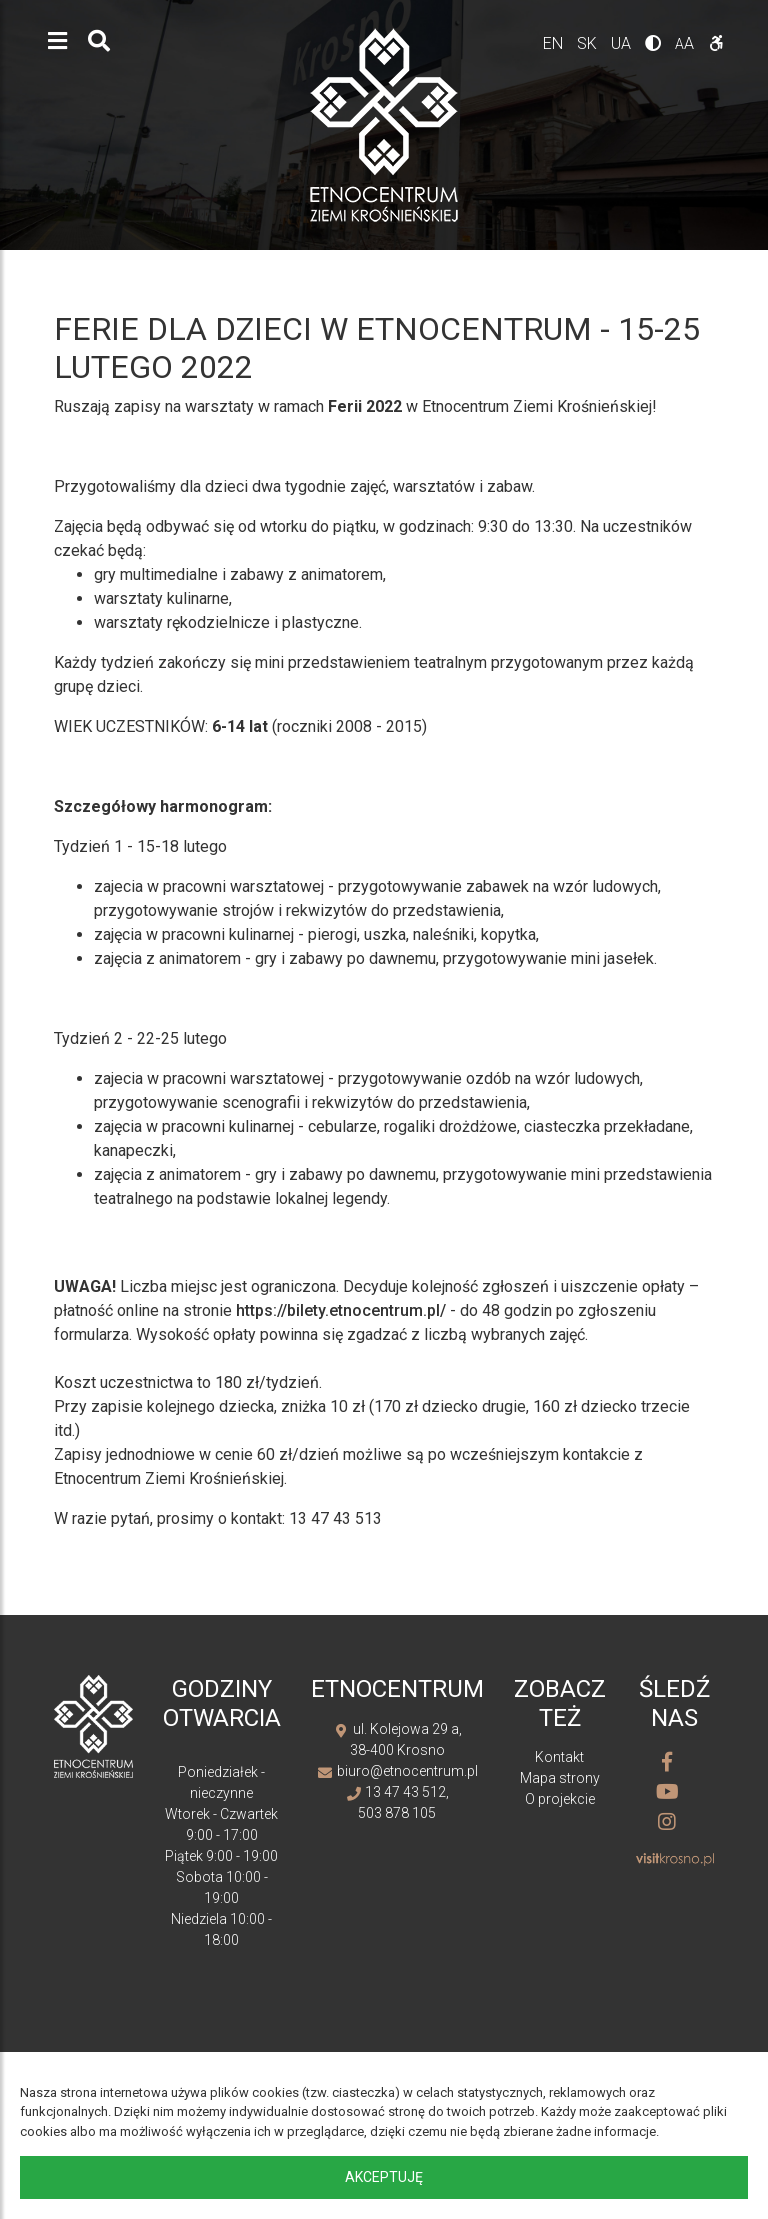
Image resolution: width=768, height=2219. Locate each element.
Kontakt (559, 1757)
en (555, 43)
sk (589, 43)
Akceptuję (384, 2177)
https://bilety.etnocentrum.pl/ (341, 1310)
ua (623, 43)
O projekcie (560, 1799)
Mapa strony (560, 1778)
